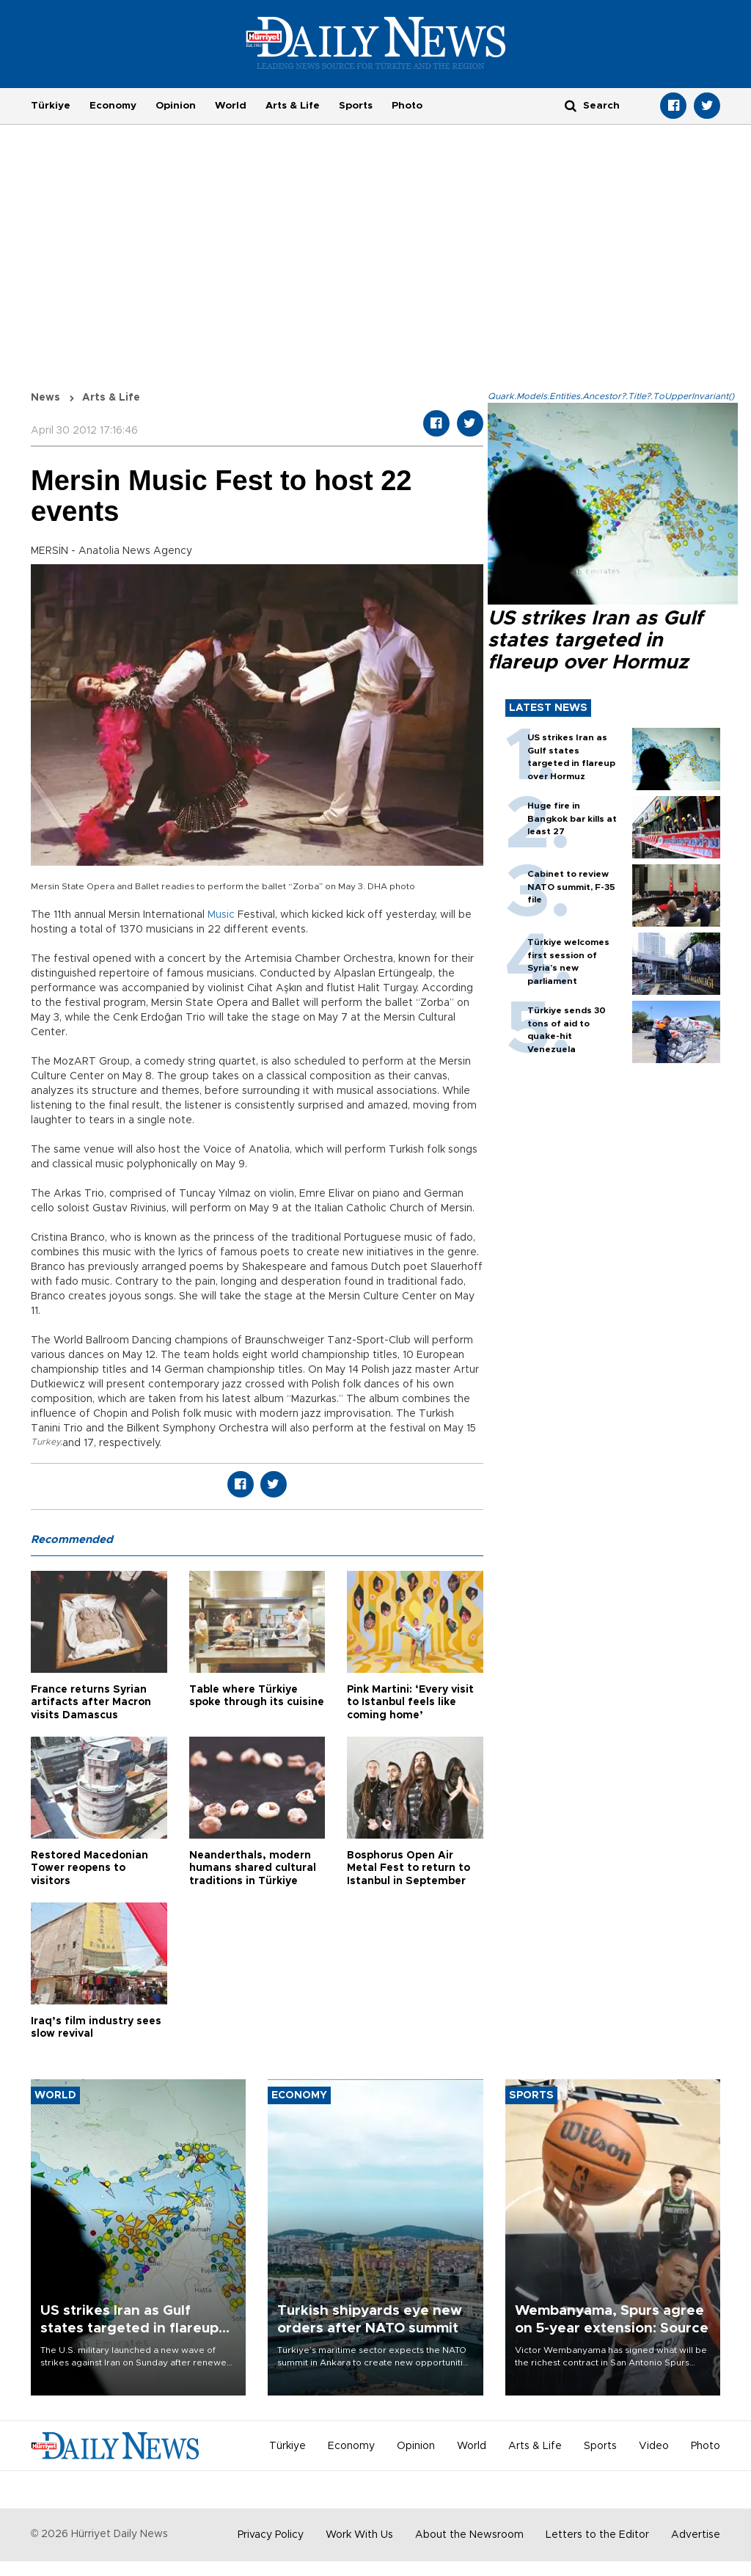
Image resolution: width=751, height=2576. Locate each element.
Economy (112, 106)
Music (221, 915)
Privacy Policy (271, 2535)
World (230, 106)
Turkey (45, 1441)
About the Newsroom (469, 2535)
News (45, 398)
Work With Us (359, 2535)
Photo (407, 106)
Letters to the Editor (597, 2535)
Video (654, 2446)
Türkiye (50, 106)
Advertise (695, 2535)
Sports (356, 106)
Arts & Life (292, 106)
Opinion (175, 106)
